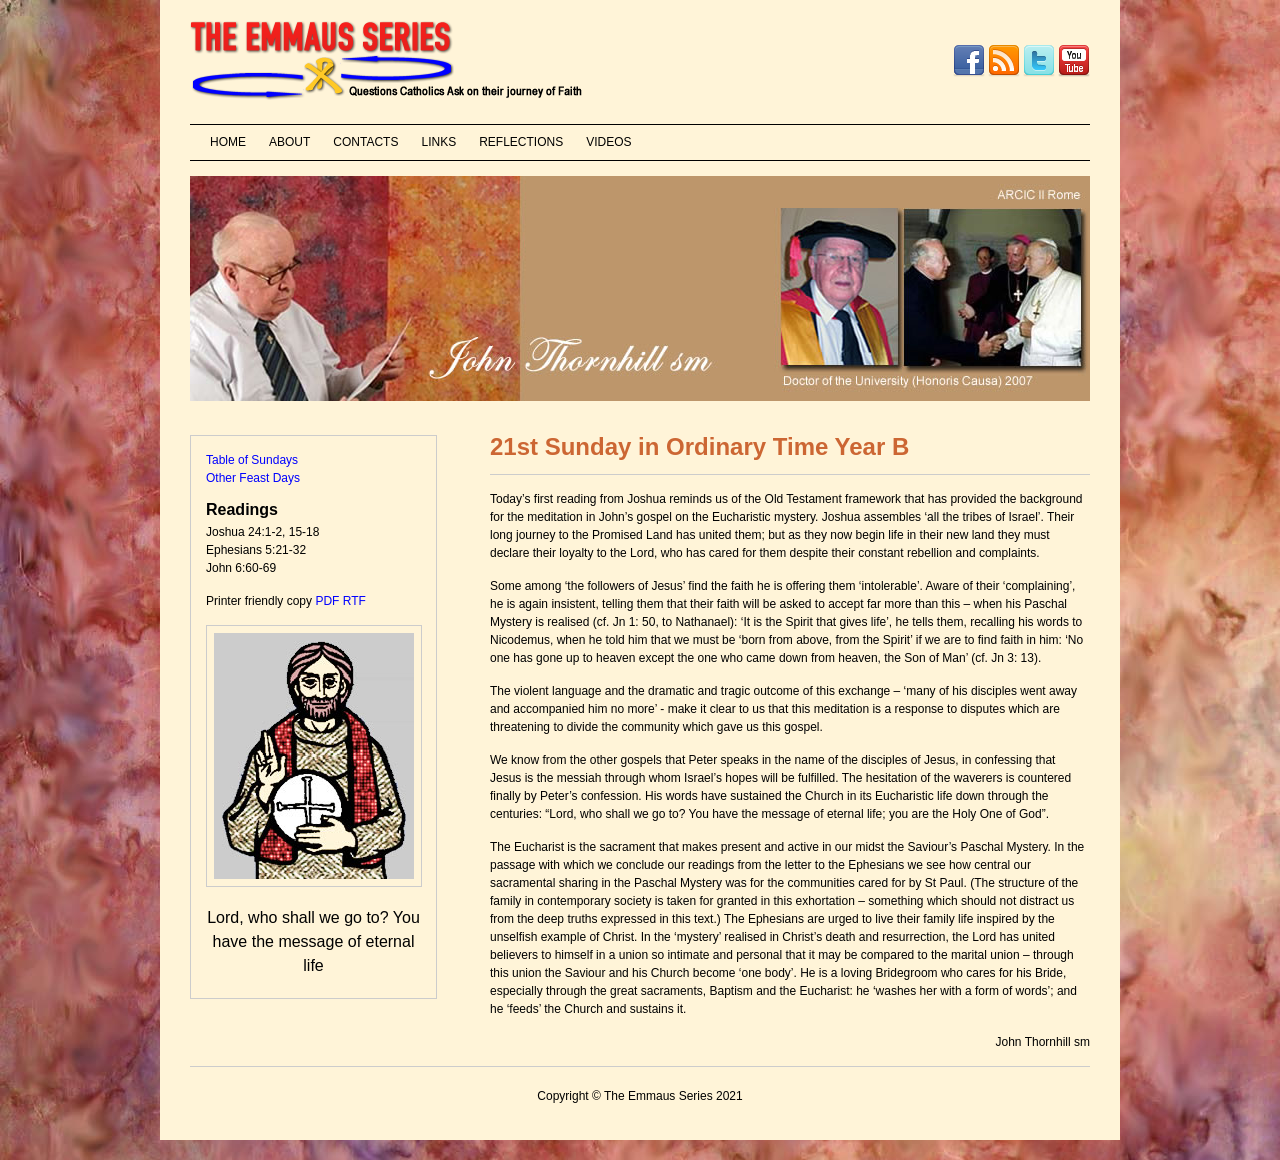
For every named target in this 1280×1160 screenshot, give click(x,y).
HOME (228, 142)
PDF (327, 601)
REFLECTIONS (521, 142)
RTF (354, 601)
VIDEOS (608, 142)
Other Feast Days (253, 478)
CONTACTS (365, 142)
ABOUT (289, 142)
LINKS (438, 142)
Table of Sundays (252, 460)
